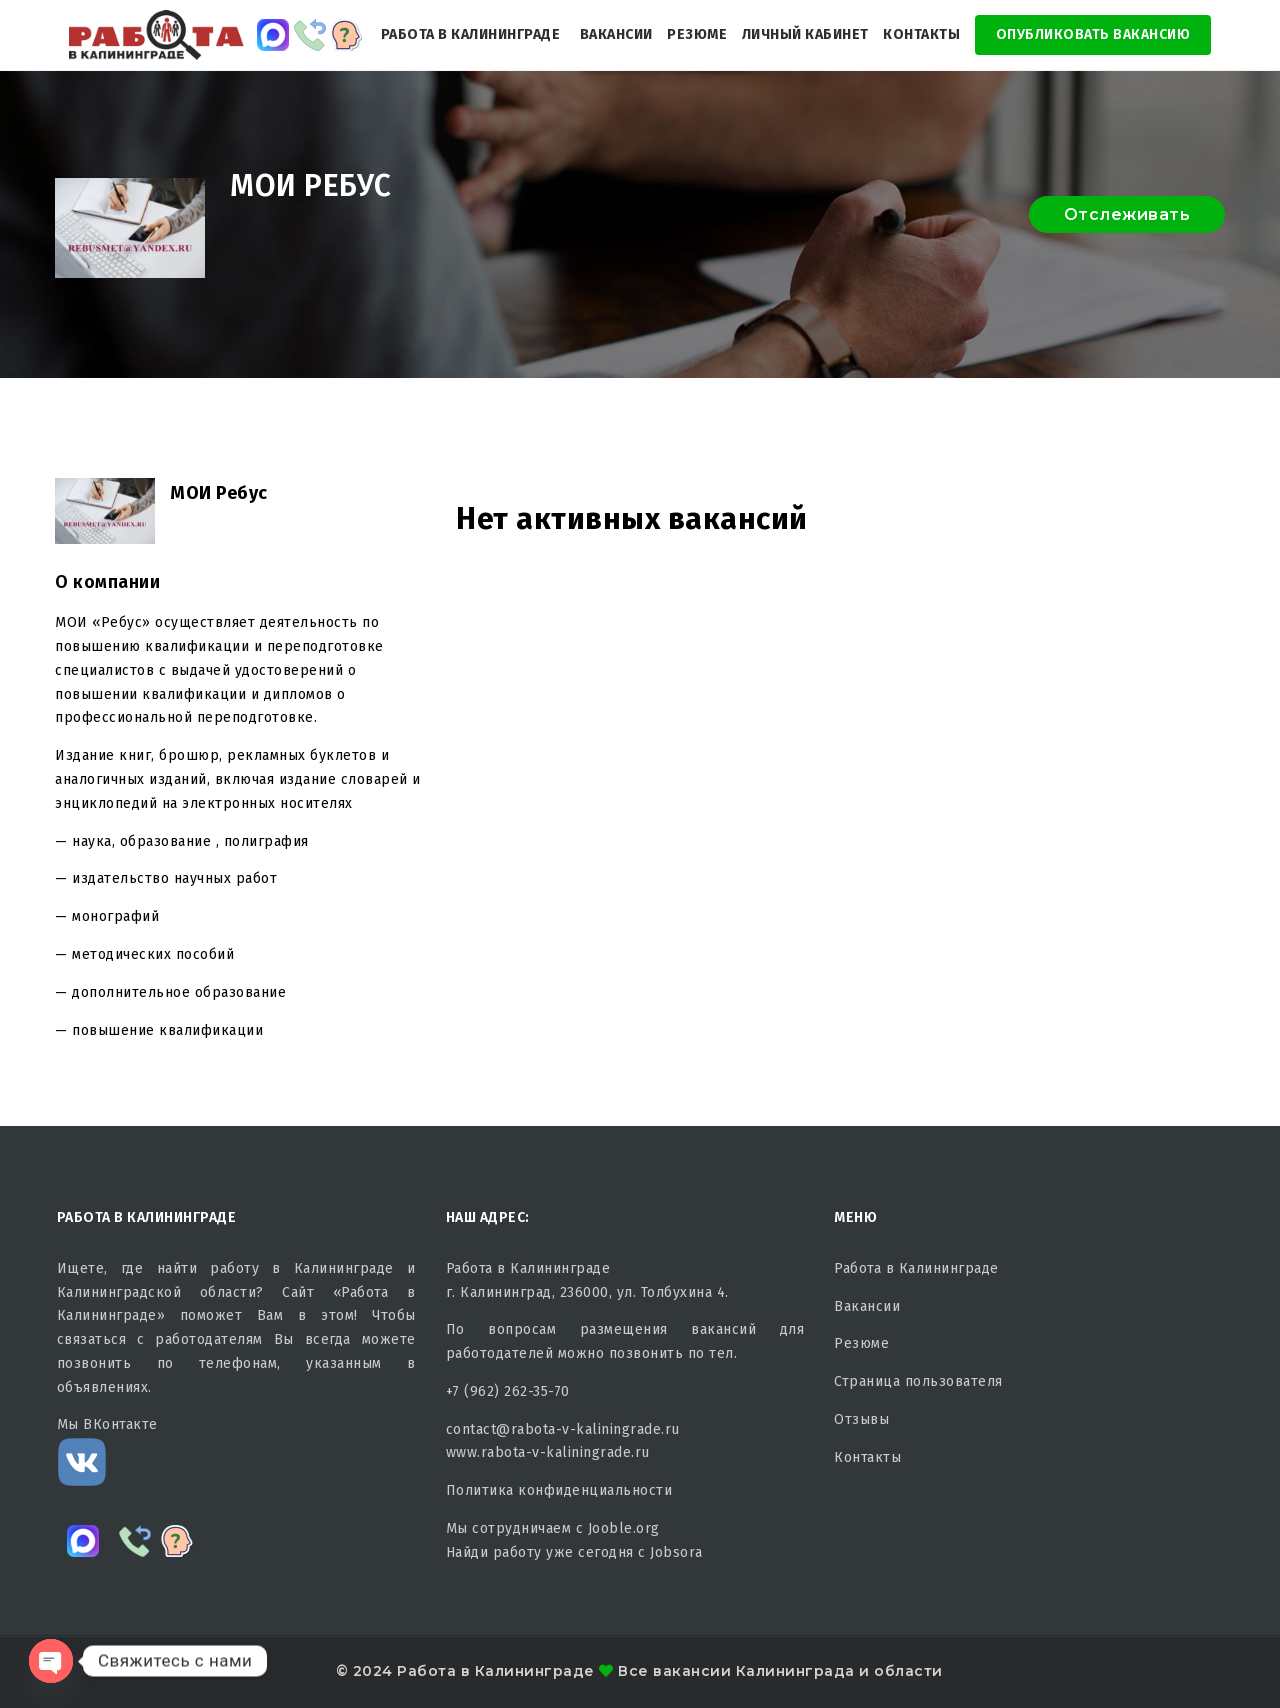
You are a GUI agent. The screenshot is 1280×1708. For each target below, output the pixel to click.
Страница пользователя (918, 1381)
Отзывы (861, 1419)
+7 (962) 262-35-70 (508, 1391)
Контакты (921, 34)
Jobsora (676, 1552)
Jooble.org (624, 1528)
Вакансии (616, 34)
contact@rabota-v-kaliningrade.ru (563, 1429)
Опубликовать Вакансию (1093, 34)
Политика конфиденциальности (559, 1490)
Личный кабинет (805, 34)
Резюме (697, 34)
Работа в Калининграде (471, 34)
